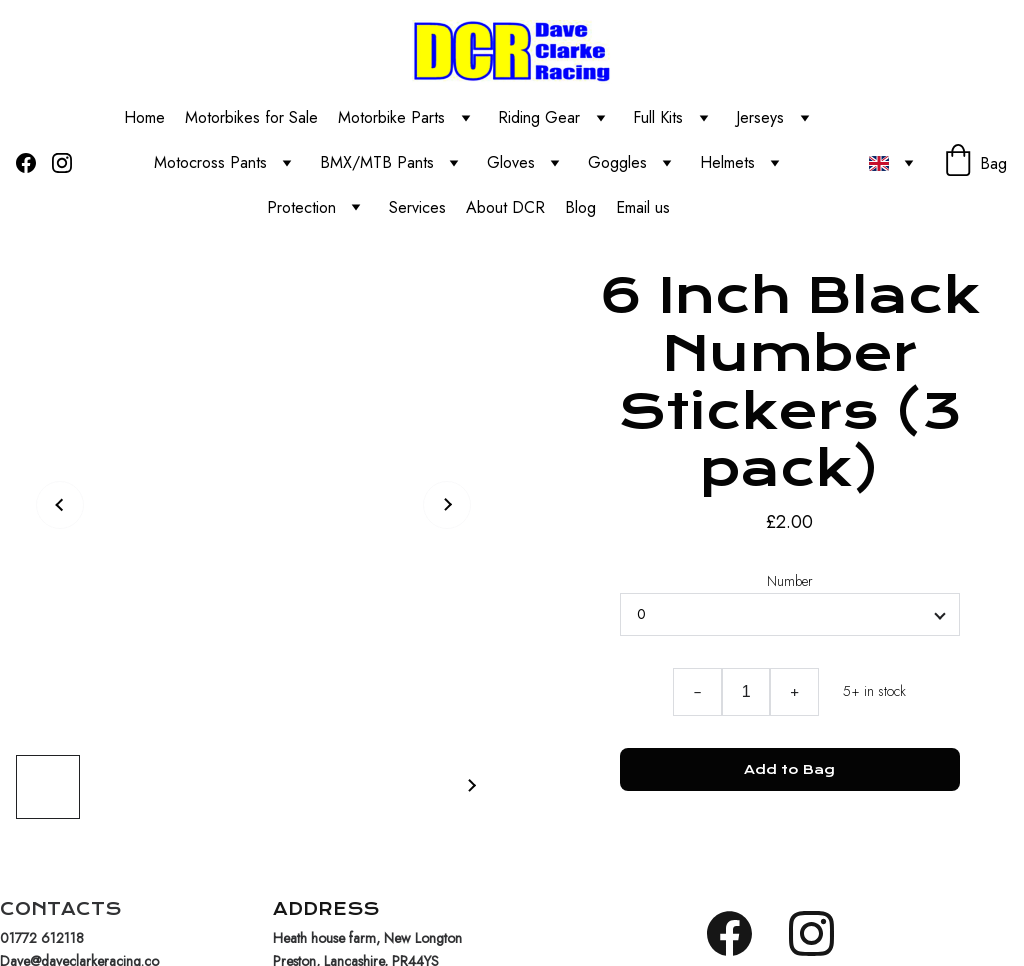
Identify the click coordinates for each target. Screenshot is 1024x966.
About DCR (505, 207)
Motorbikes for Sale (251, 117)
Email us (645, 207)
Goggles (617, 162)
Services (417, 207)
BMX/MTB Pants (377, 162)
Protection (301, 207)
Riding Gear (539, 117)
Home (144, 117)
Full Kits (658, 117)
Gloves (511, 162)
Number (790, 581)
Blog (580, 207)
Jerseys (760, 117)
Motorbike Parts (391, 117)
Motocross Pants (210, 162)
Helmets (727, 162)
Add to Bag (789, 769)
